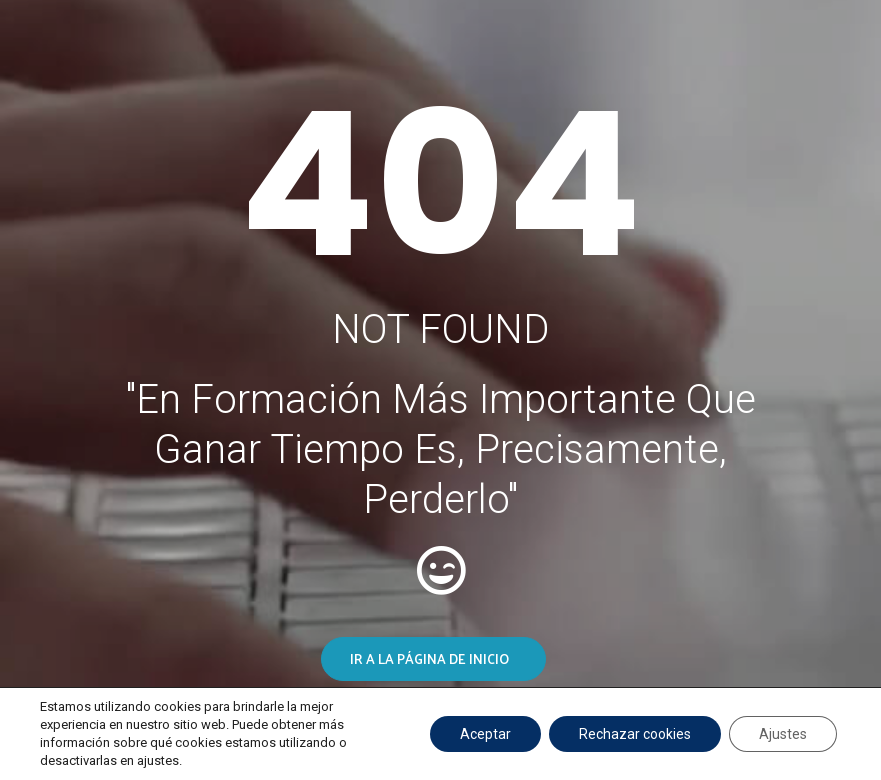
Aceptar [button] (485, 734)
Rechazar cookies (635, 734)
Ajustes (783, 734)
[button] (433, 659)
